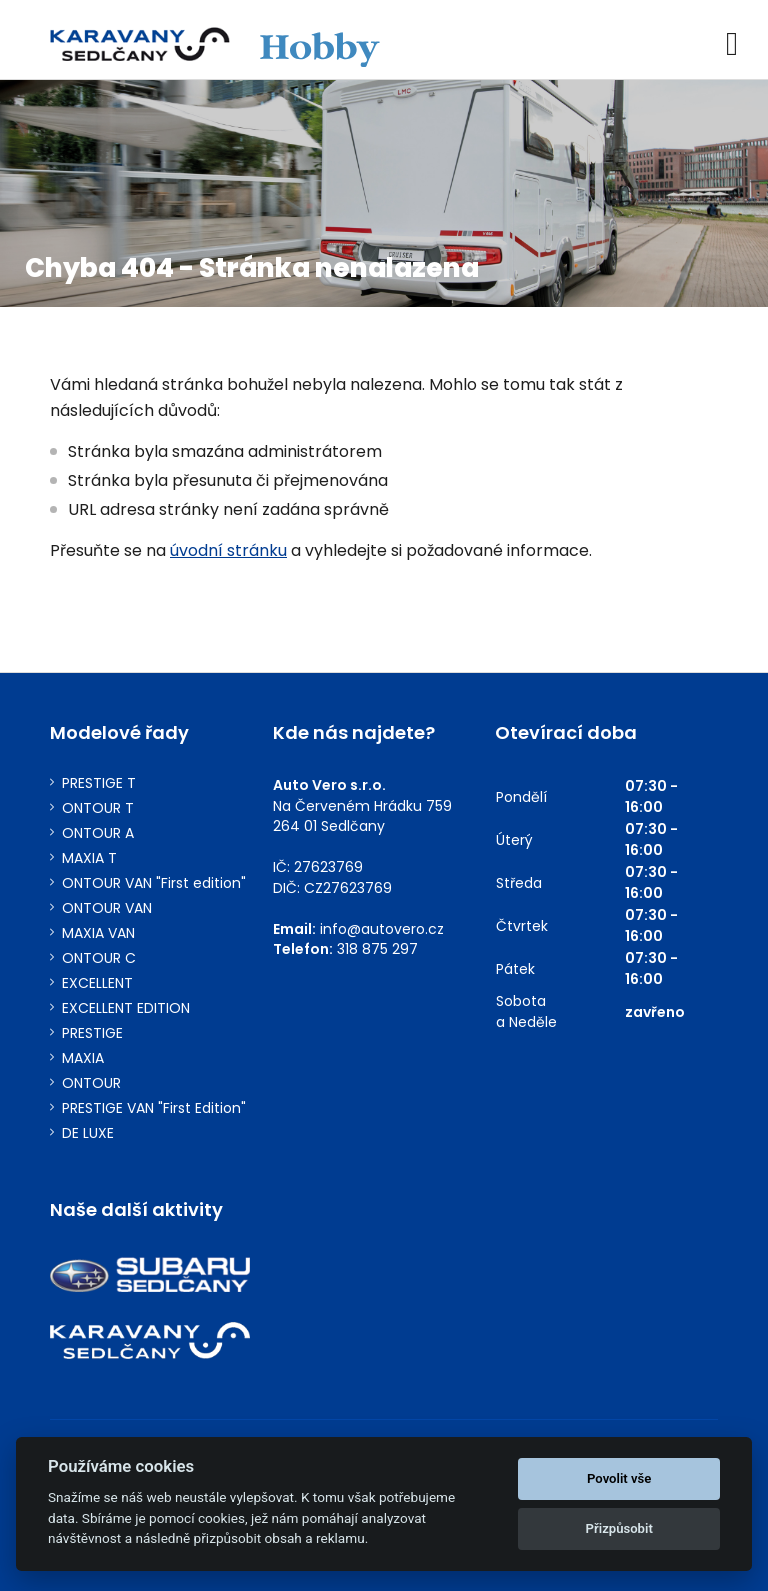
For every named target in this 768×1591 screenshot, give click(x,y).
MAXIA (83, 1058)
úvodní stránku (228, 550)
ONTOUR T (98, 808)
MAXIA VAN (98, 933)
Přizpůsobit (619, 1528)
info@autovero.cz (382, 929)
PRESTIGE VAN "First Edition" (154, 1108)
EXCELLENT (97, 983)
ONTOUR (91, 1083)
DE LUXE (88, 1133)
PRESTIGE (92, 1033)
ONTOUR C (99, 958)
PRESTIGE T (99, 783)
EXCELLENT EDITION (126, 1008)
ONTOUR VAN (107, 908)
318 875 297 (377, 949)
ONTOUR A (98, 833)
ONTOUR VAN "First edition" (154, 883)
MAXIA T (89, 858)
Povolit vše (619, 1478)
